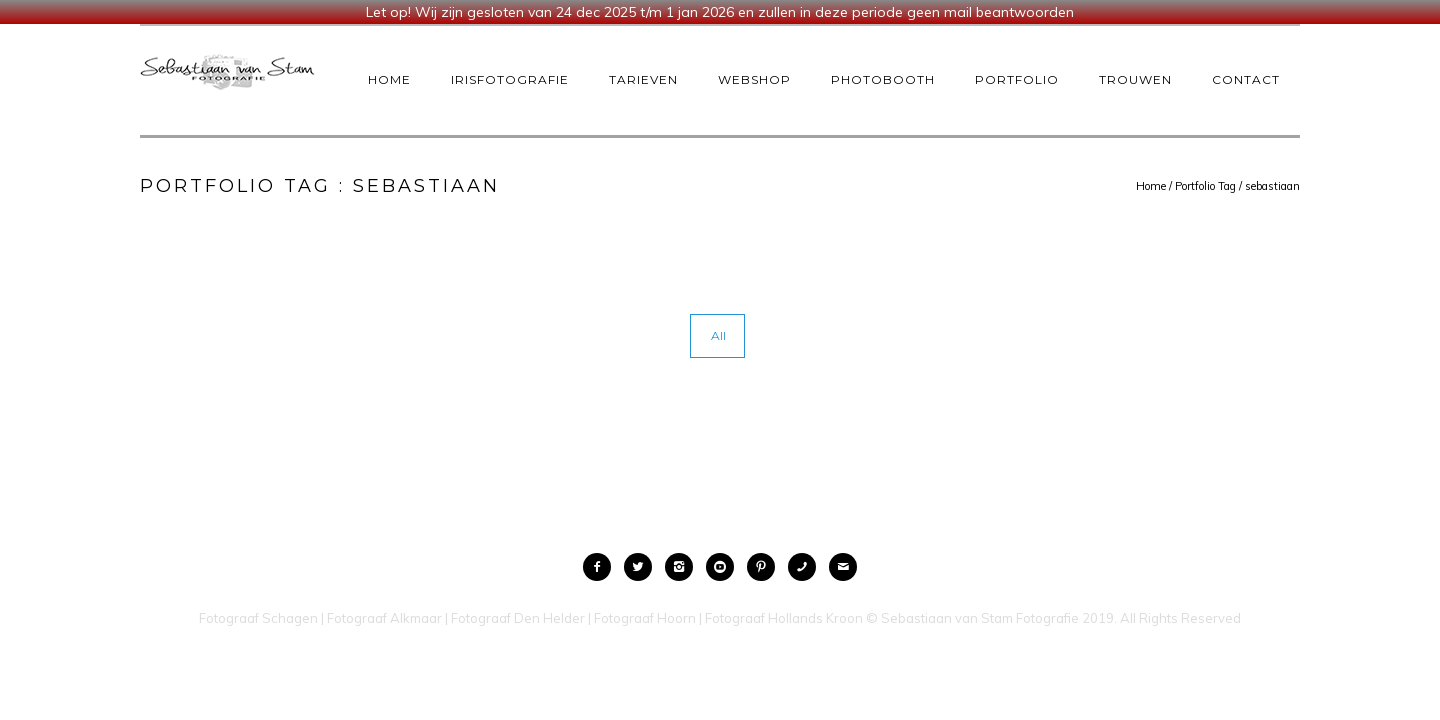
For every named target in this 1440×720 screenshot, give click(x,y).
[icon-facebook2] (602, 567)
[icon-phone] (807, 567)
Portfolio (1017, 79)
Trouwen (1135, 79)
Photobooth (883, 79)
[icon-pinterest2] (766, 567)
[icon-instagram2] (684, 567)
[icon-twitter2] (643, 567)
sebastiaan (1272, 186)
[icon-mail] (843, 567)
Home (389, 79)
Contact (1246, 79)
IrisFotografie (510, 79)
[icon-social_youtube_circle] (725, 567)
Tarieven (643, 79)
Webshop (754, 79)
